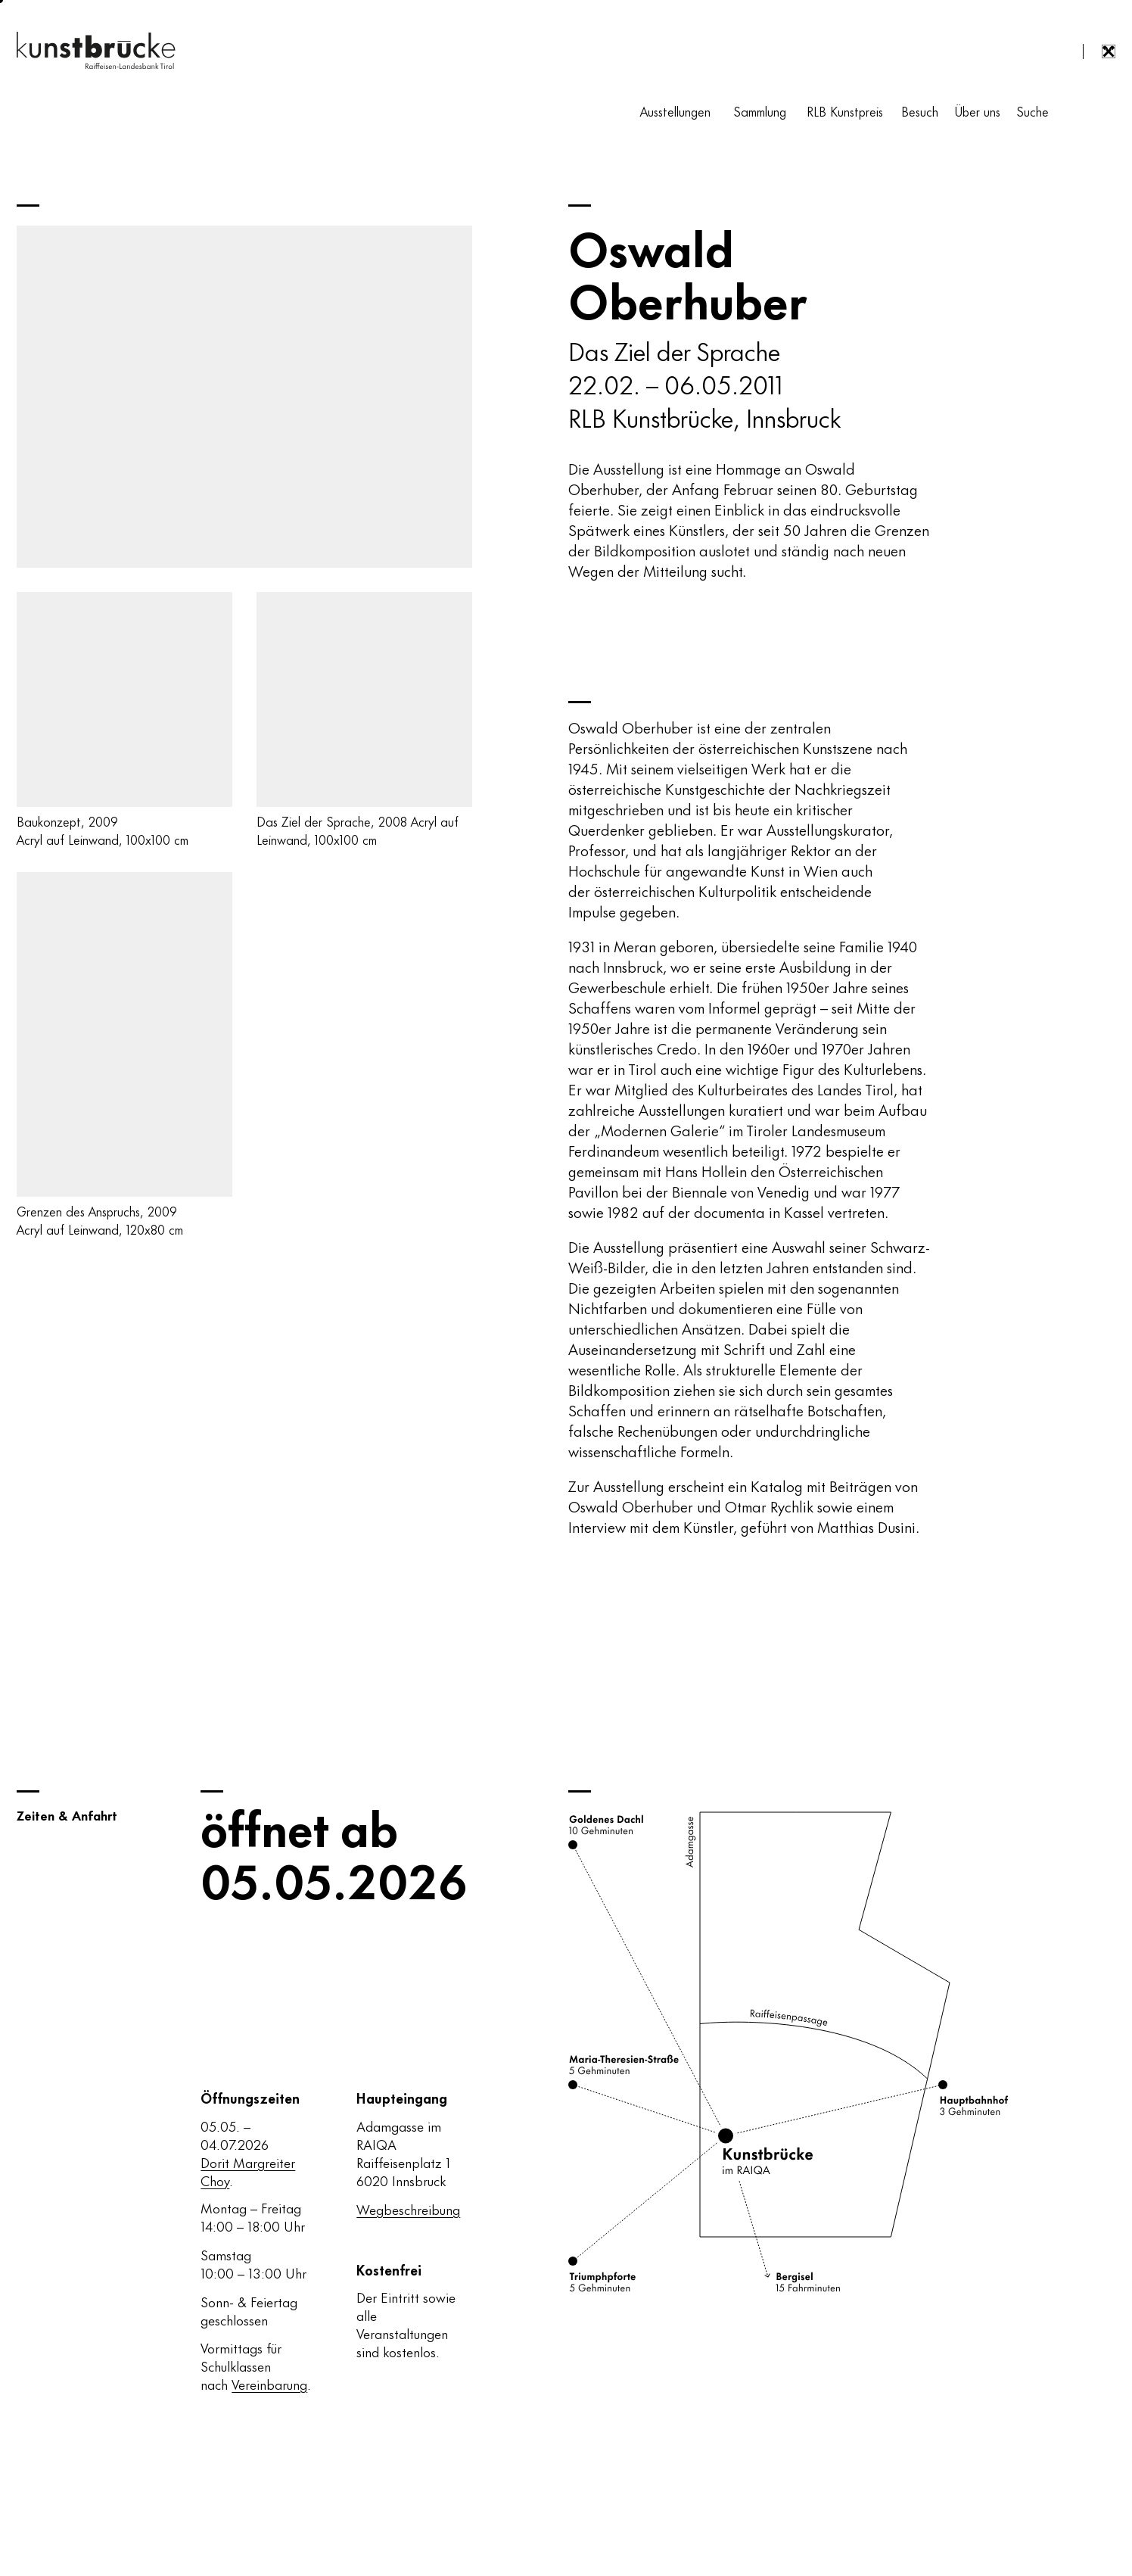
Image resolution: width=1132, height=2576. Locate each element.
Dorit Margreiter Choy (248, 2171)
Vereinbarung (269, 2383)
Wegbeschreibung (408, 2209)
